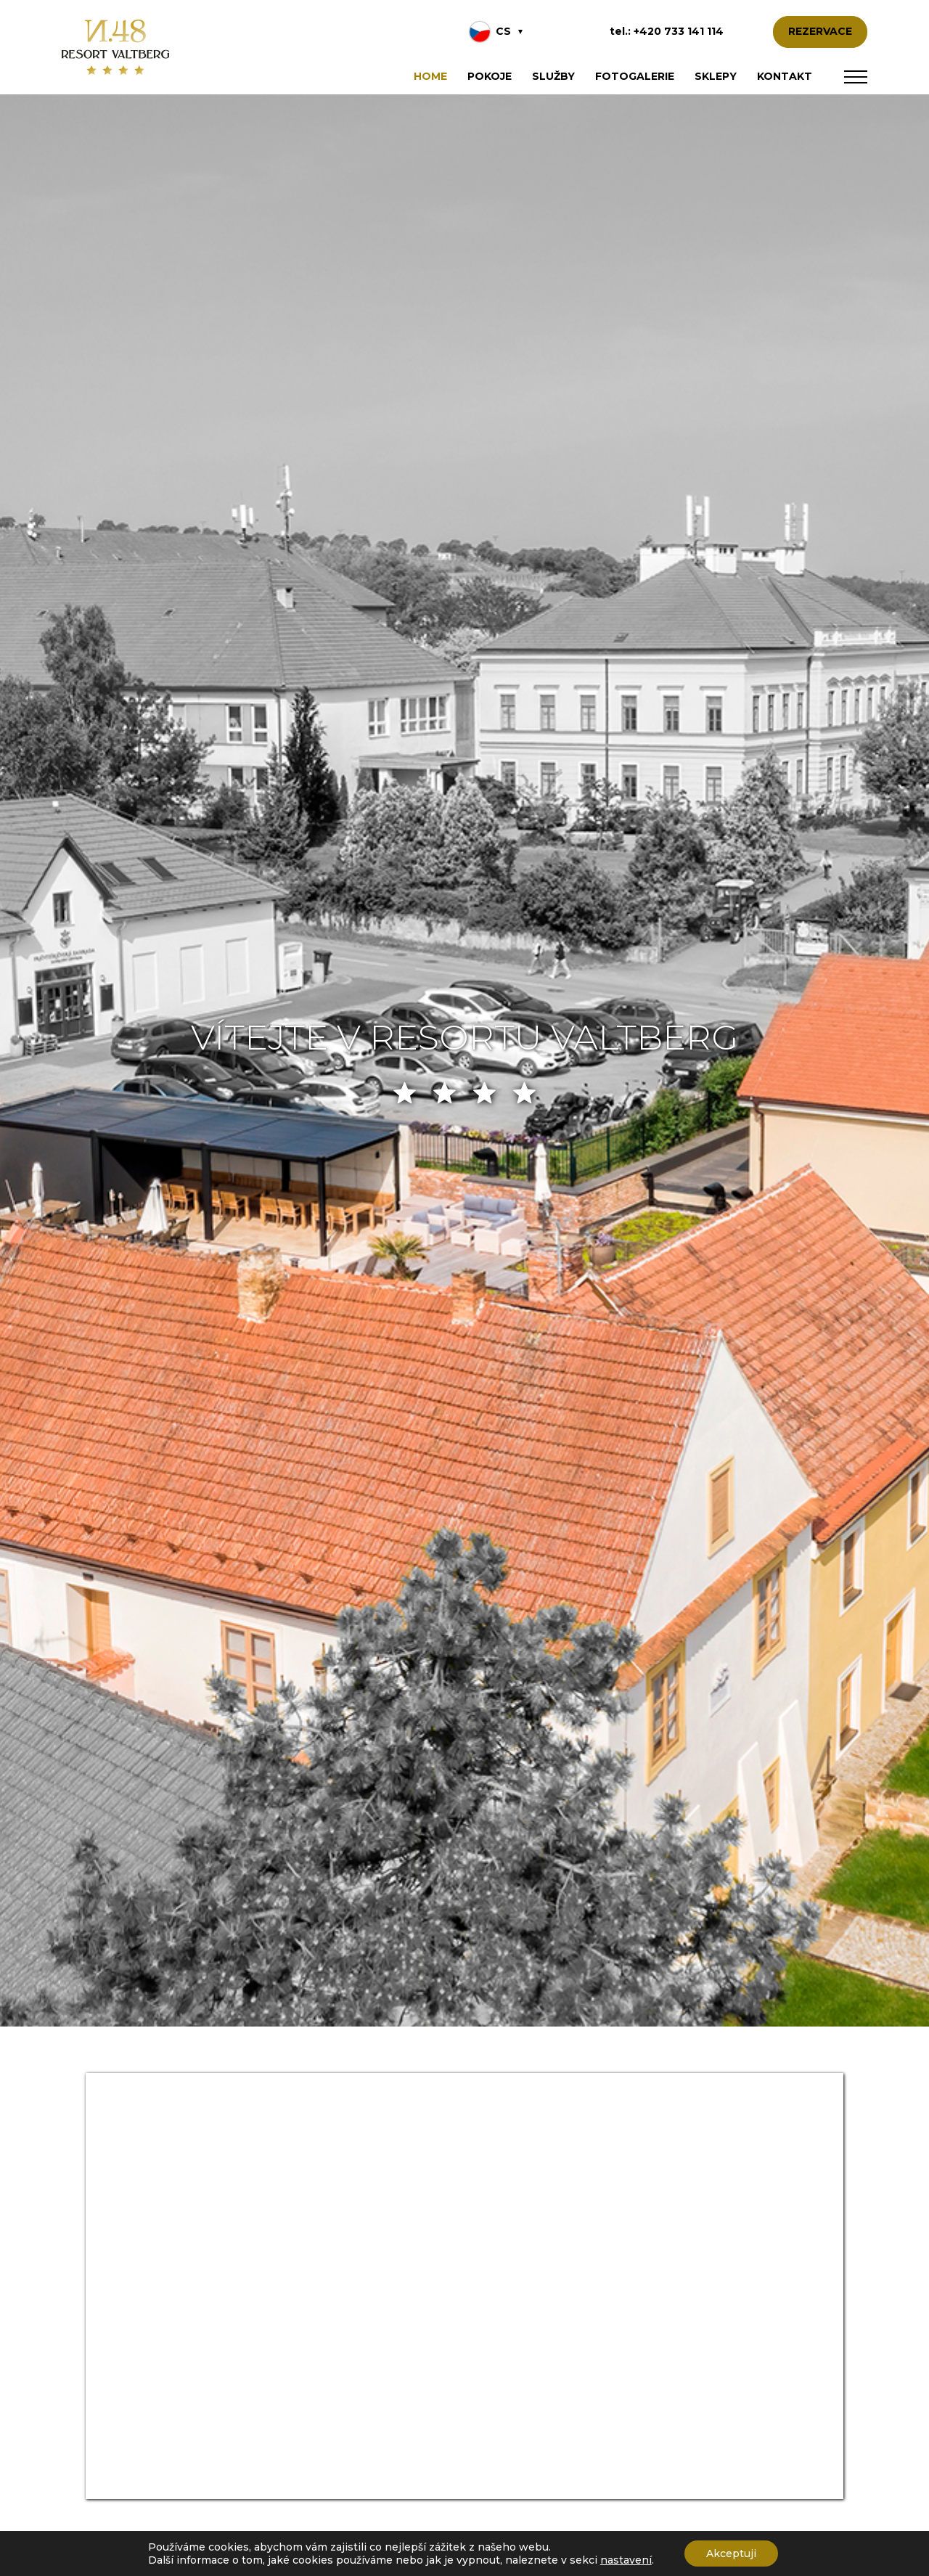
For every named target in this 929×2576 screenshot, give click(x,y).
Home (430, 76)
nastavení (626, 2560)
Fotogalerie (634, 76)
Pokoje (489, 76)
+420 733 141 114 (679, 31)
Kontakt (784, 76)
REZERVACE (820, 31)
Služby (553, 76)
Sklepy (716, 76)
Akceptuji (731, 2553)
